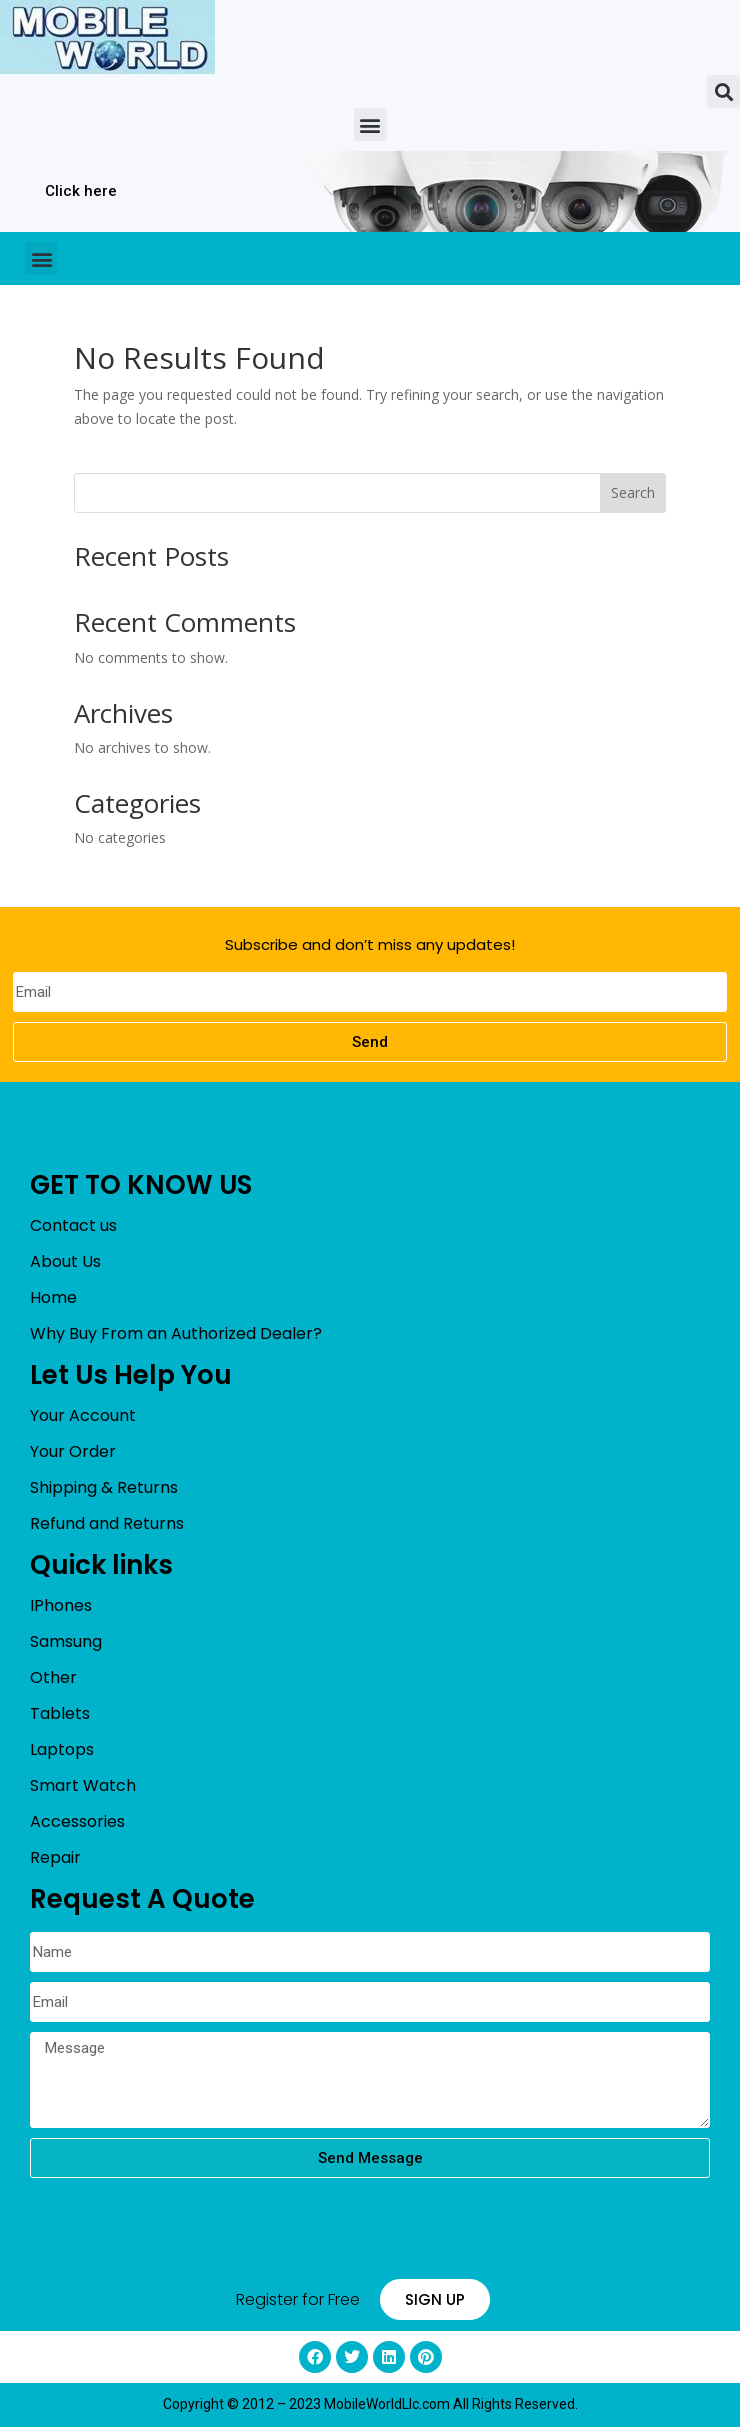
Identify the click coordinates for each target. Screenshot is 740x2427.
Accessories (77, 1821)
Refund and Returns (107, 1523)
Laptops (62, 1749)
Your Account (83, 1415)
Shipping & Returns (104, 1487)
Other (53, 1677)
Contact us (73, 1225)
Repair (55, 1857)
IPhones (61, 1605)
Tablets (60, 1713)
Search (633, 492)
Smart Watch (83, 1785)
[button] (723, 91)
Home (53, 1297)
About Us (65, 1261)
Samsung (66, 1641)
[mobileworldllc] (107, 37)
